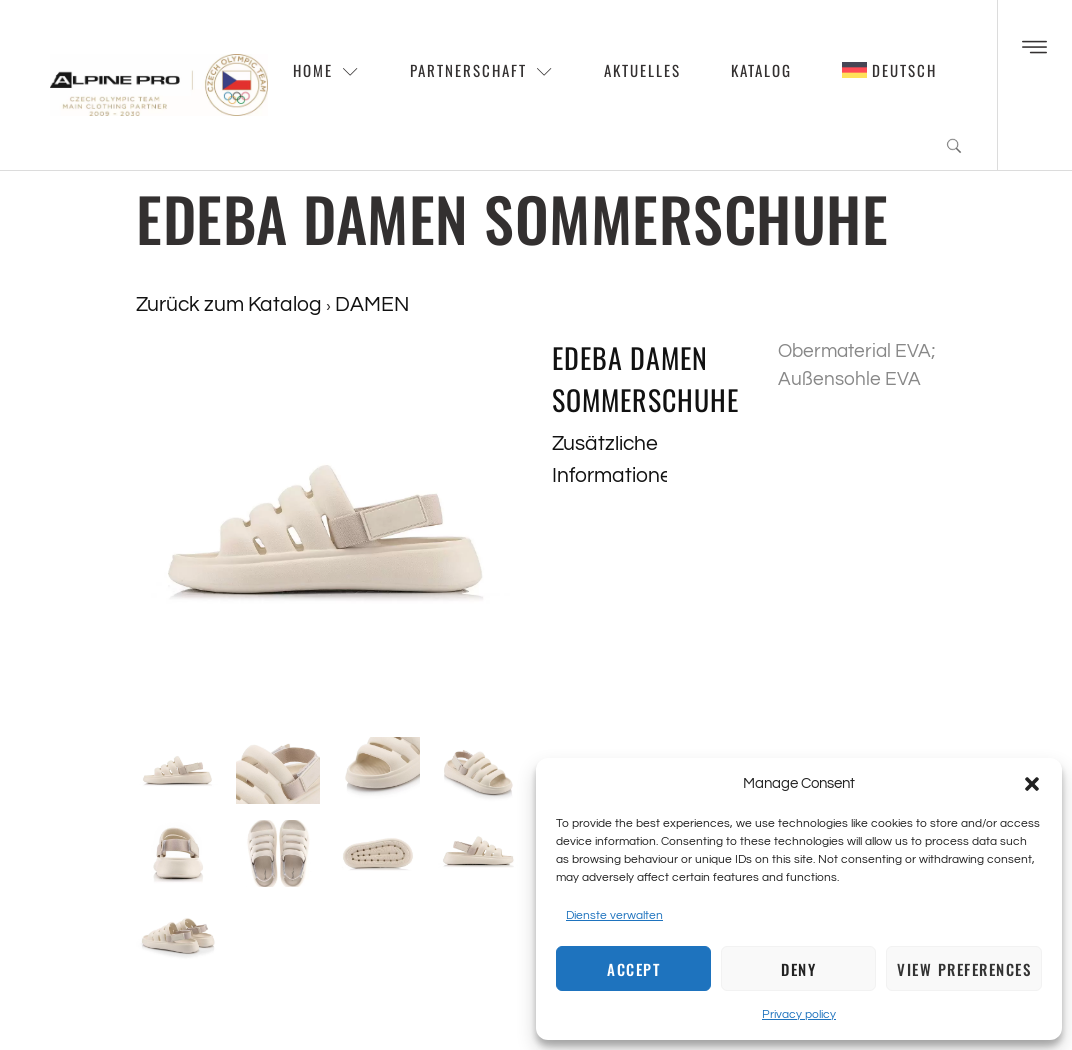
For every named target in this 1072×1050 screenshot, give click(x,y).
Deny (798, 969)
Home (326, 70)
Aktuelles (642, 70)
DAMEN (372, 304)
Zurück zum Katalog (231, 304)
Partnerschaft (482, 70)
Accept (633, 969)
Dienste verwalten (614, 915)
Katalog (761, 70)
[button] (1032, 784)
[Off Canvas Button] (1034, 49)
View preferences (964, 969)
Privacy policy (799, 1014)
